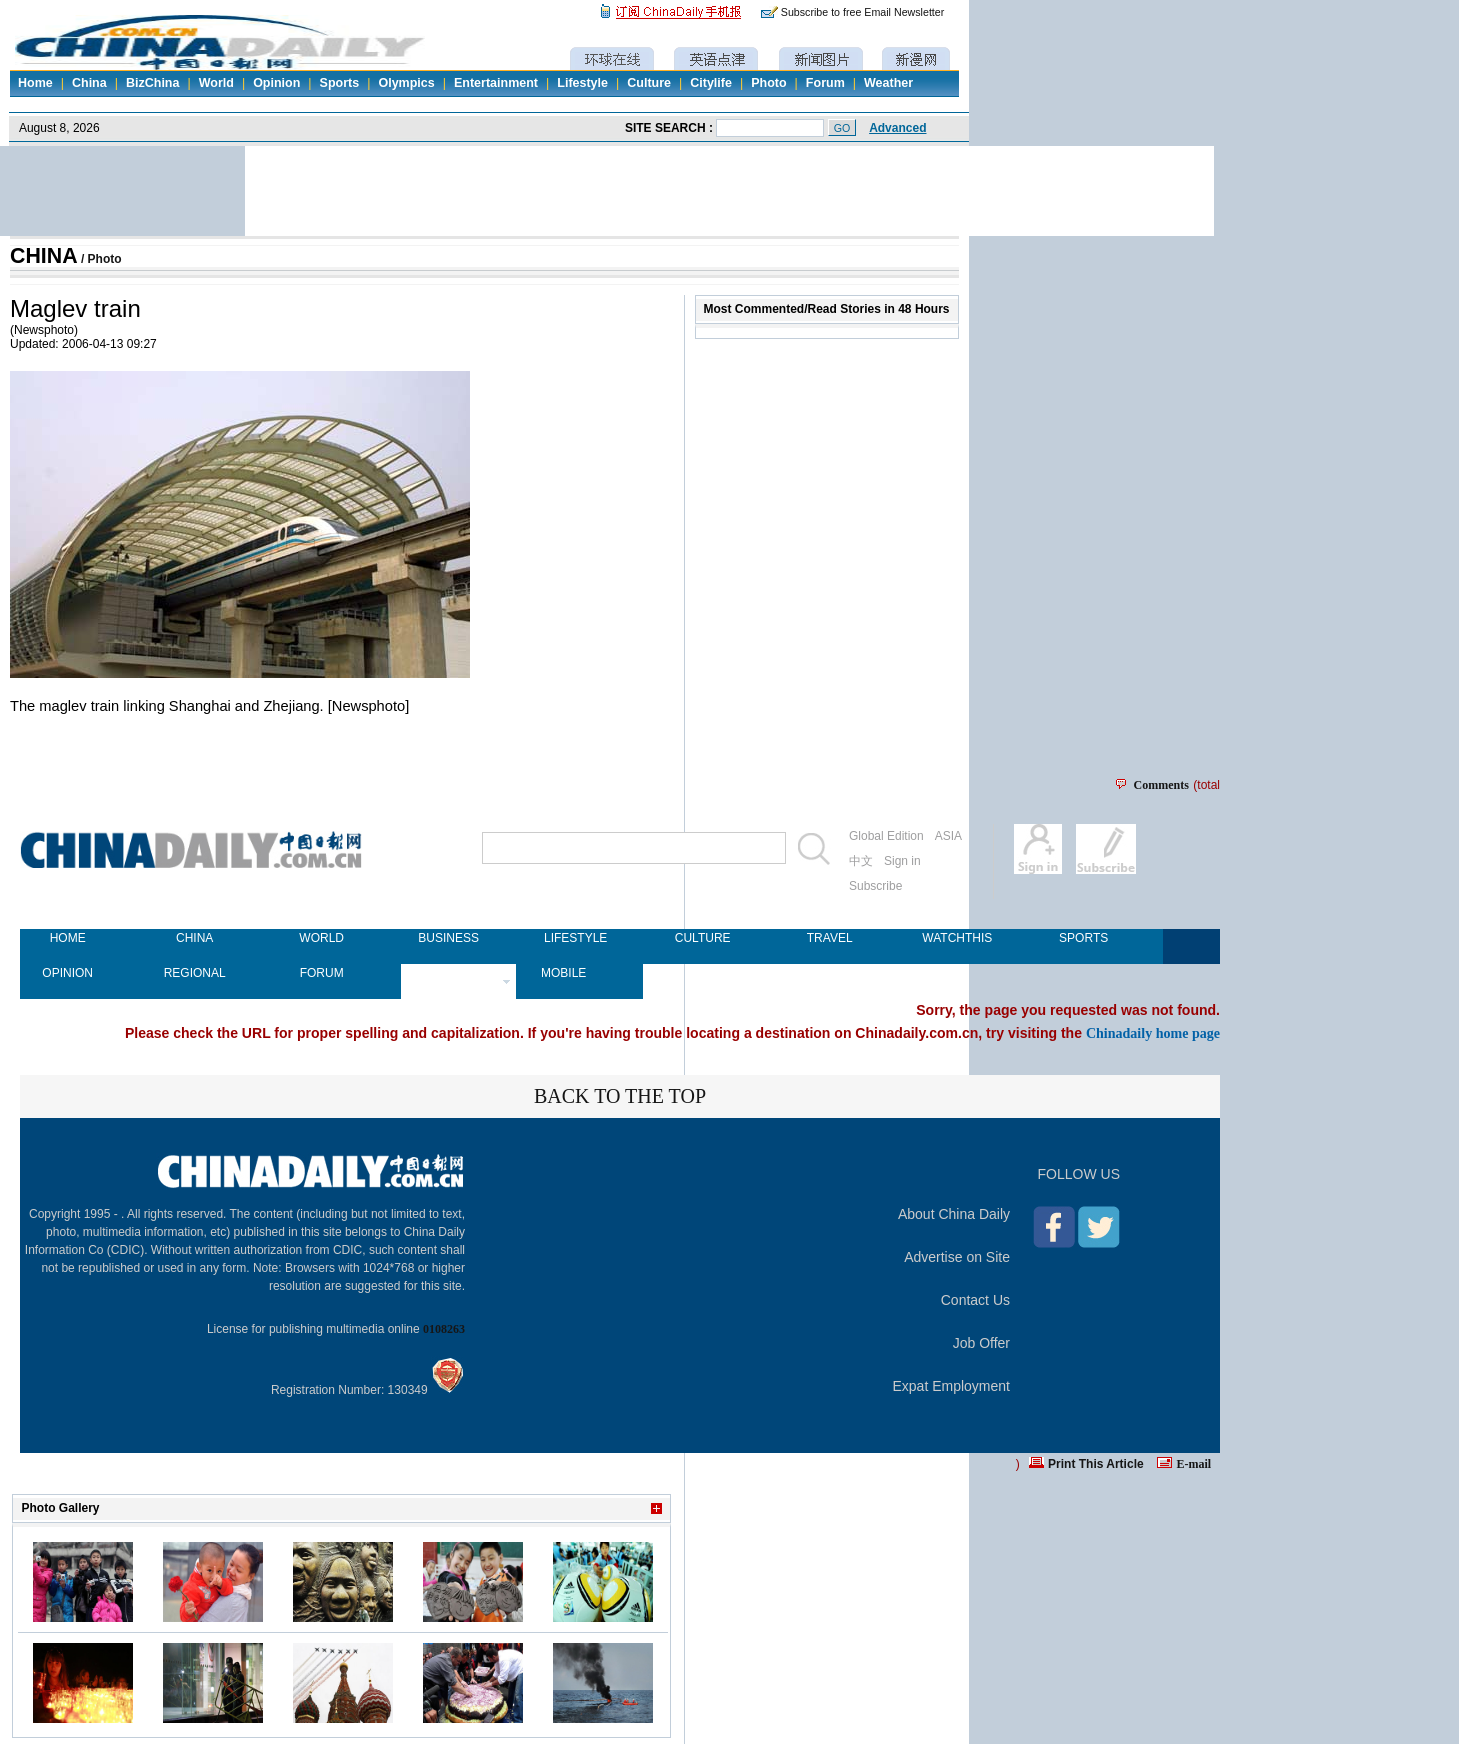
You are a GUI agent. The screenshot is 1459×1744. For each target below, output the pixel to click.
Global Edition (886, 836)
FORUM (322, 973)
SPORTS (1083, 938)
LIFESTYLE (575, 938)
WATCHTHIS (956, 938)
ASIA (948, 836)
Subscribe (875, 886)
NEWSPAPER (448, 973)
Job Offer (981, 1343)
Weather (888, 83)
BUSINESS (448, 938)
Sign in (902, 861)
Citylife (711, 83)
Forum (825, 83)
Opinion (276, 83)
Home (35, 83)
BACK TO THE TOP (620, 1096)
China (89, 83)
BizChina (152, 83)
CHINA (44, 256)
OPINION (67, 973)
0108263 (444, 1329)
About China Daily (954, 1214)
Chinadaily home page (1153, 1033)
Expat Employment (952, 1386)
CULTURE (703, 938)
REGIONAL (195, 973)
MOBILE (563, 973)
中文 (861, 861)
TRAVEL (830, 938)
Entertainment (496, 83)
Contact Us (975, 1300)
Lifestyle (582, 83)
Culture (649, 83)
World (216, 83)
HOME (68, 938)
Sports (340, 83)
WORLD (321, 938)
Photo (768, 83)
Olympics (406, 83)
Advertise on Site (957, 1257)
